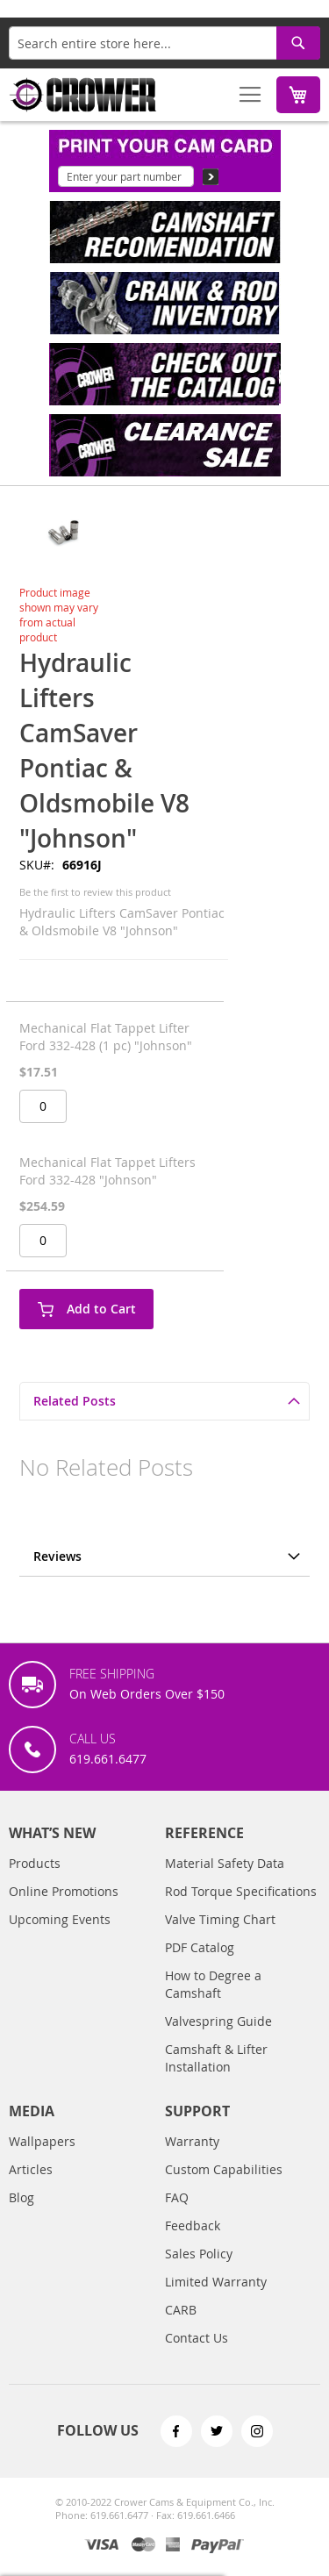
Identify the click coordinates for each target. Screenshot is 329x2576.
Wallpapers (42, 2158)
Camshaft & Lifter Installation (216, 2075)
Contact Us (196, 2355)
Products (35, 1880)
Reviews (57, 1556)
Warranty (192, 2158)
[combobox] (164, 43)
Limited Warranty (216, 2299)
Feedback (192, 2243)
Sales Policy (198, 2271)
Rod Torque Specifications (241, 1908)
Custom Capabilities (224, 2187)
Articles (31, 2187)
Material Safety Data (224, 1880)
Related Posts (74, 1400)
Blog (21, 2215)
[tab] (164, 1401)
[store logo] (83, 94)
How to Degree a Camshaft (213, 2002)
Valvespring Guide (218, 2038)
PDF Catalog (199, 1965)
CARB (181, 2327)
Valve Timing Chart (220, 1936)
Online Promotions (63, 1908)
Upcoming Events (60, 1936)
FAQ (177, 2215)
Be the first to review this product (95, 891)
